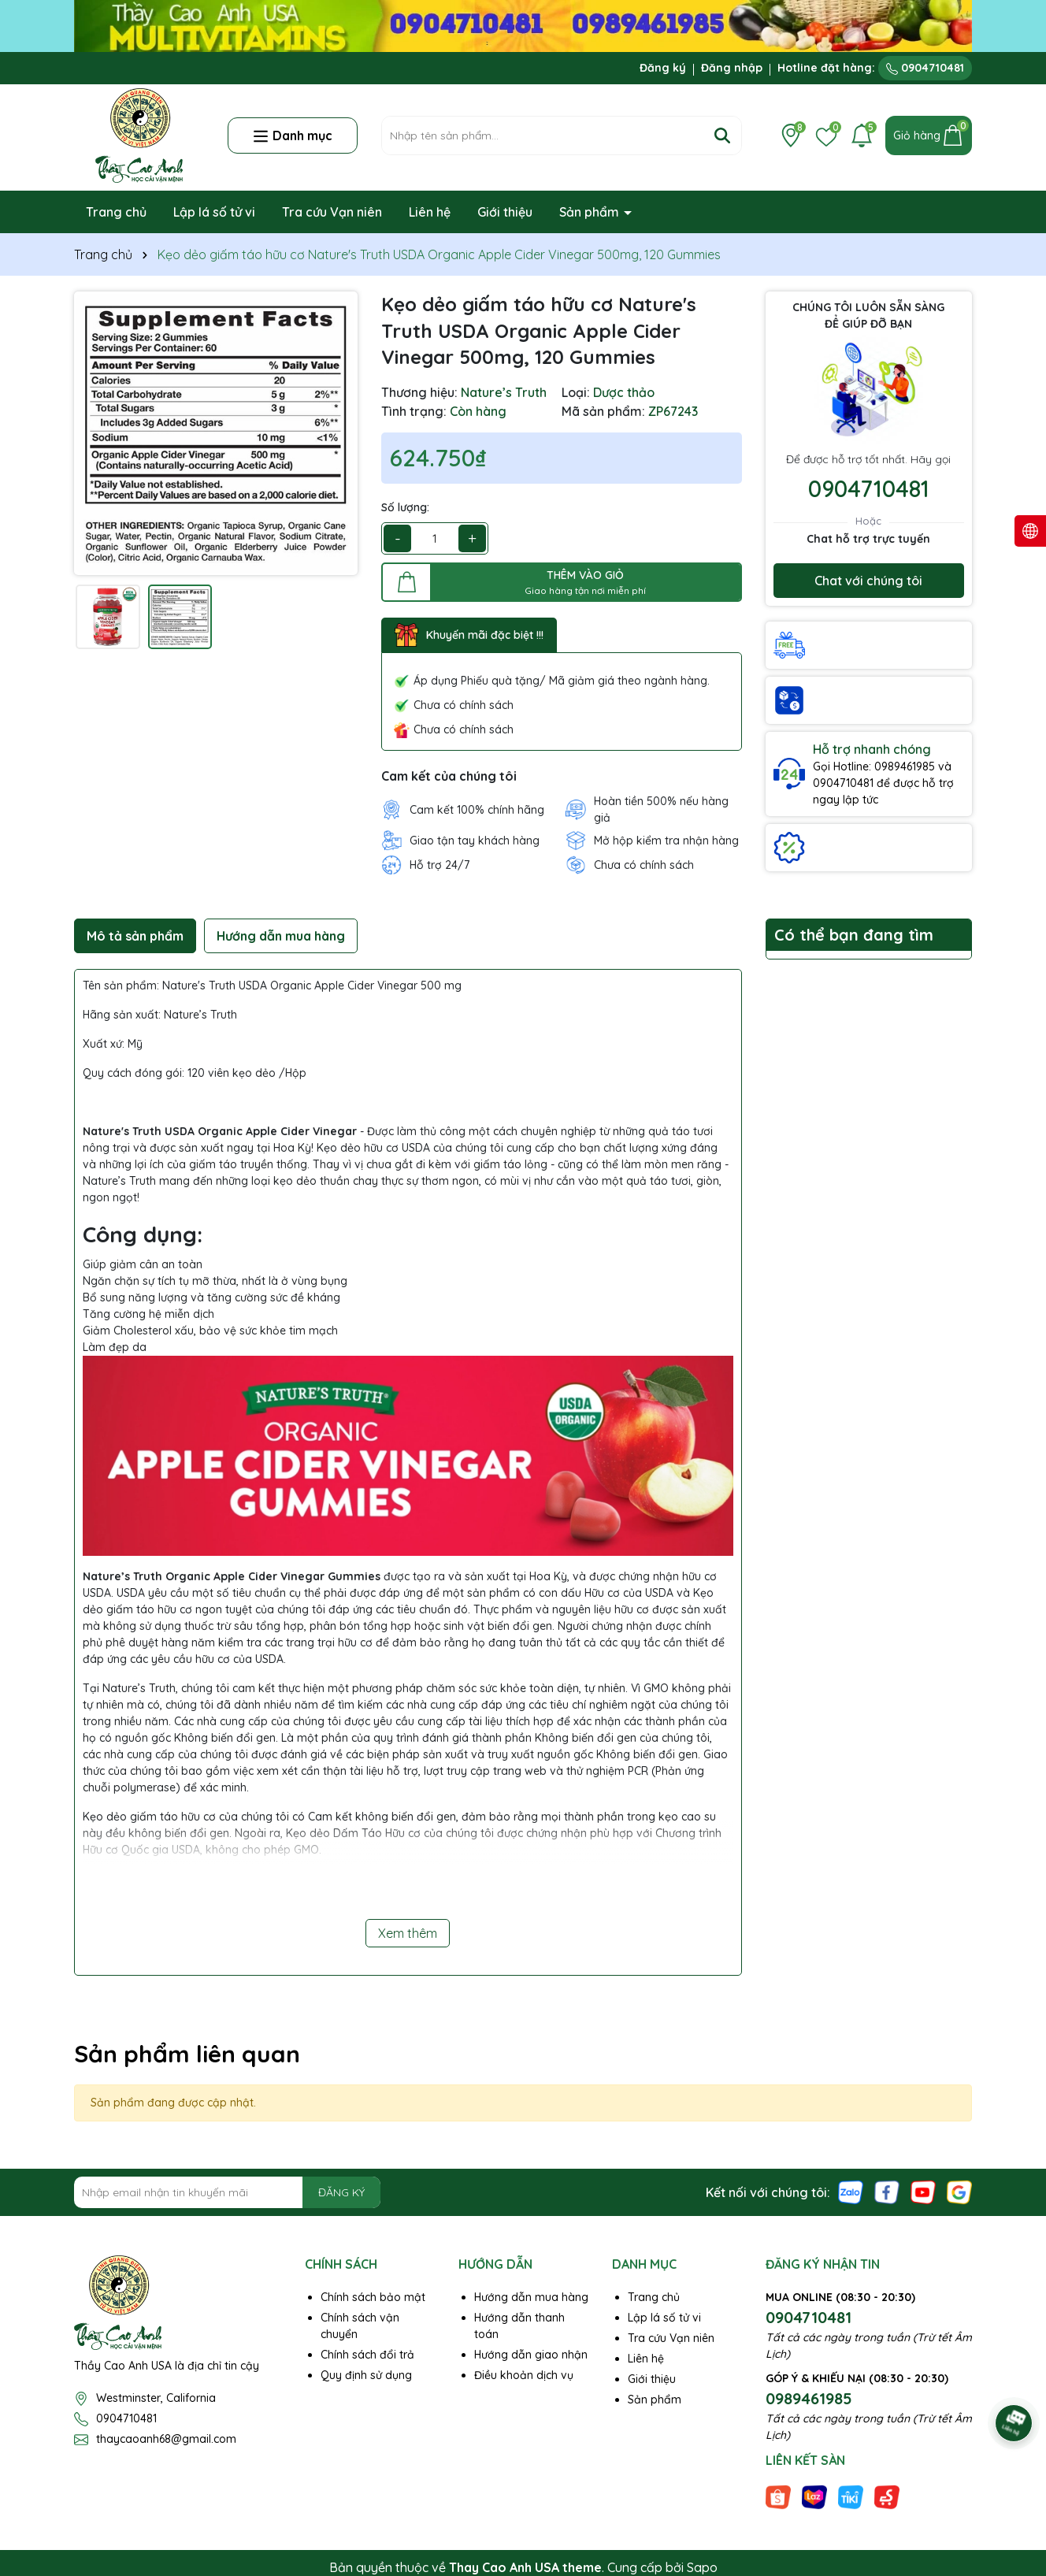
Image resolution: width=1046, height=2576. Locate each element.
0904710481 (925, 68)
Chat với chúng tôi (868, 580)
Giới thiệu (504, 212)
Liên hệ (430, 212)
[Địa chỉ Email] (227, 2192)
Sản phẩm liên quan (187, 2054)
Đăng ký (663, 68)
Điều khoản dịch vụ (523, 2375)
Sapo (702, 2567)
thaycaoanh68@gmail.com (166, 2439)
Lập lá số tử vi (214, 212)
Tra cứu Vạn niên (332, 212)
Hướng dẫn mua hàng (531, 2297)
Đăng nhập (731, 68)
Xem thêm (407, 1933)
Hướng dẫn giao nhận (531, 2355)
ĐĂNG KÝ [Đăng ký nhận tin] (341, 2192)
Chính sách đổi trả (367, 2355)
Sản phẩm (590, 212)
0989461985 (809, 2398)
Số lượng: (405, 507)
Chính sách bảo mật (373, 2297)
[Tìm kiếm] (722, 135)
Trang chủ (116, 212)
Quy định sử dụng (366, 2375)
